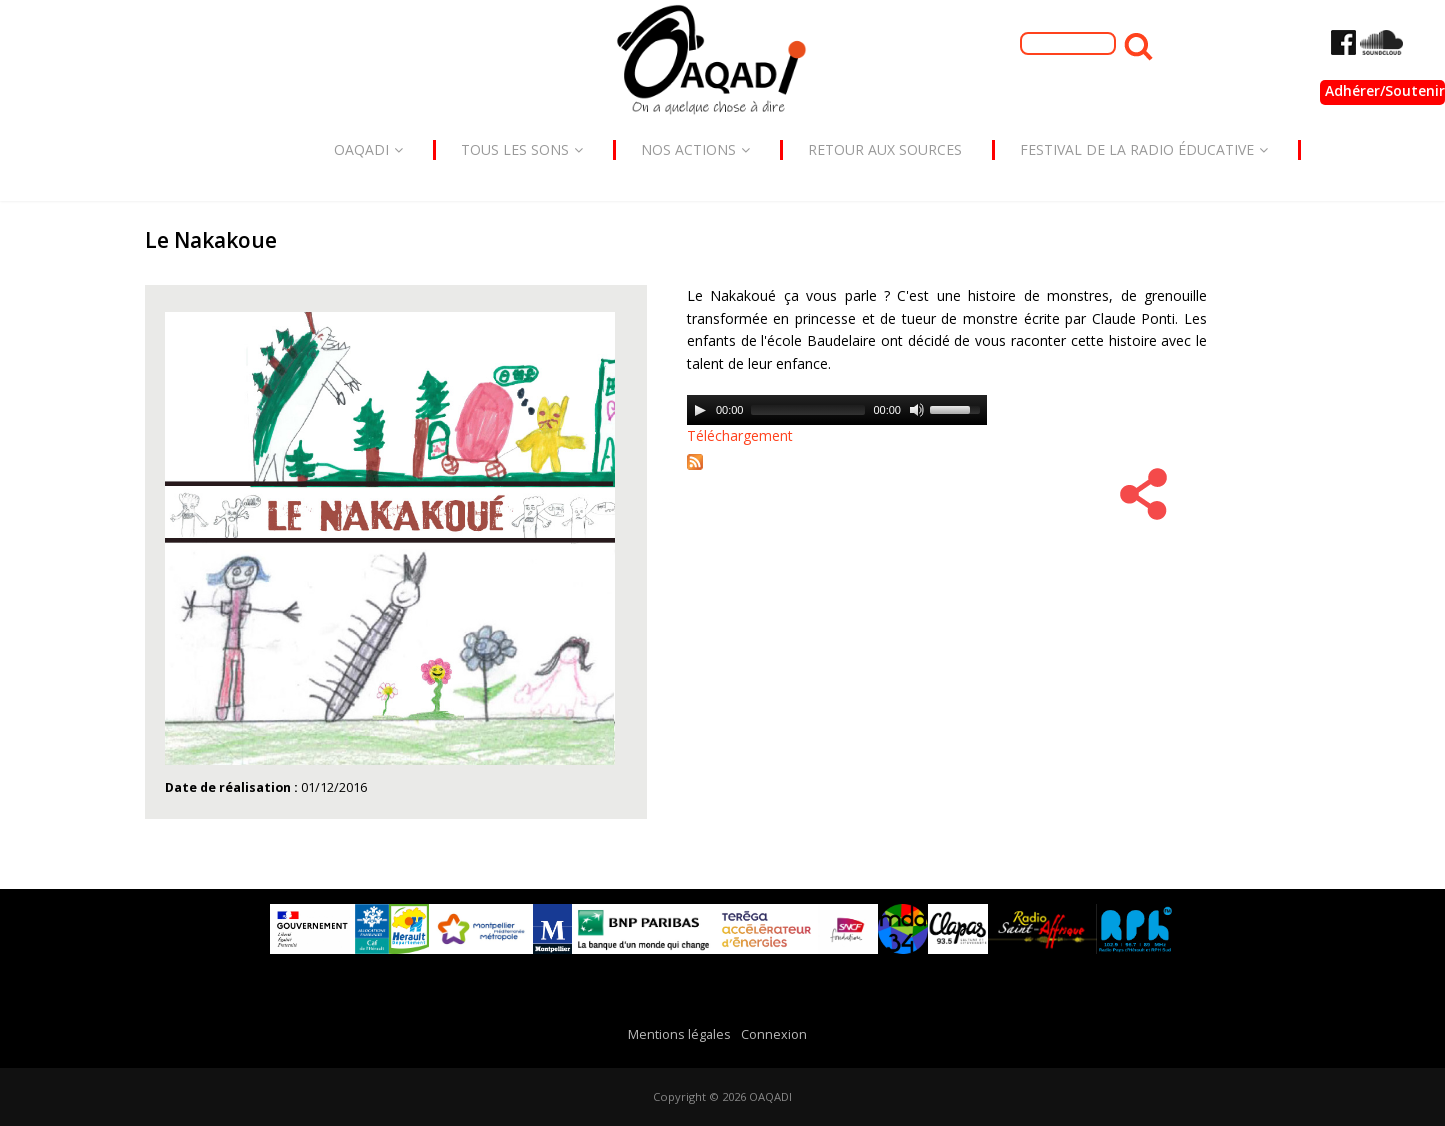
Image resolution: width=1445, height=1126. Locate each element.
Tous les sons (522, 149)
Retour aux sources (885, 149)
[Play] (700, 410)
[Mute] (917, 410)
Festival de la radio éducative (1144, 149)
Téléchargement (740, 435)
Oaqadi (368, 149)
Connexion (774, 1034)
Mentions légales (679, 1034)
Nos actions (695, 149)
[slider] (808, 410)
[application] (837, 410)
